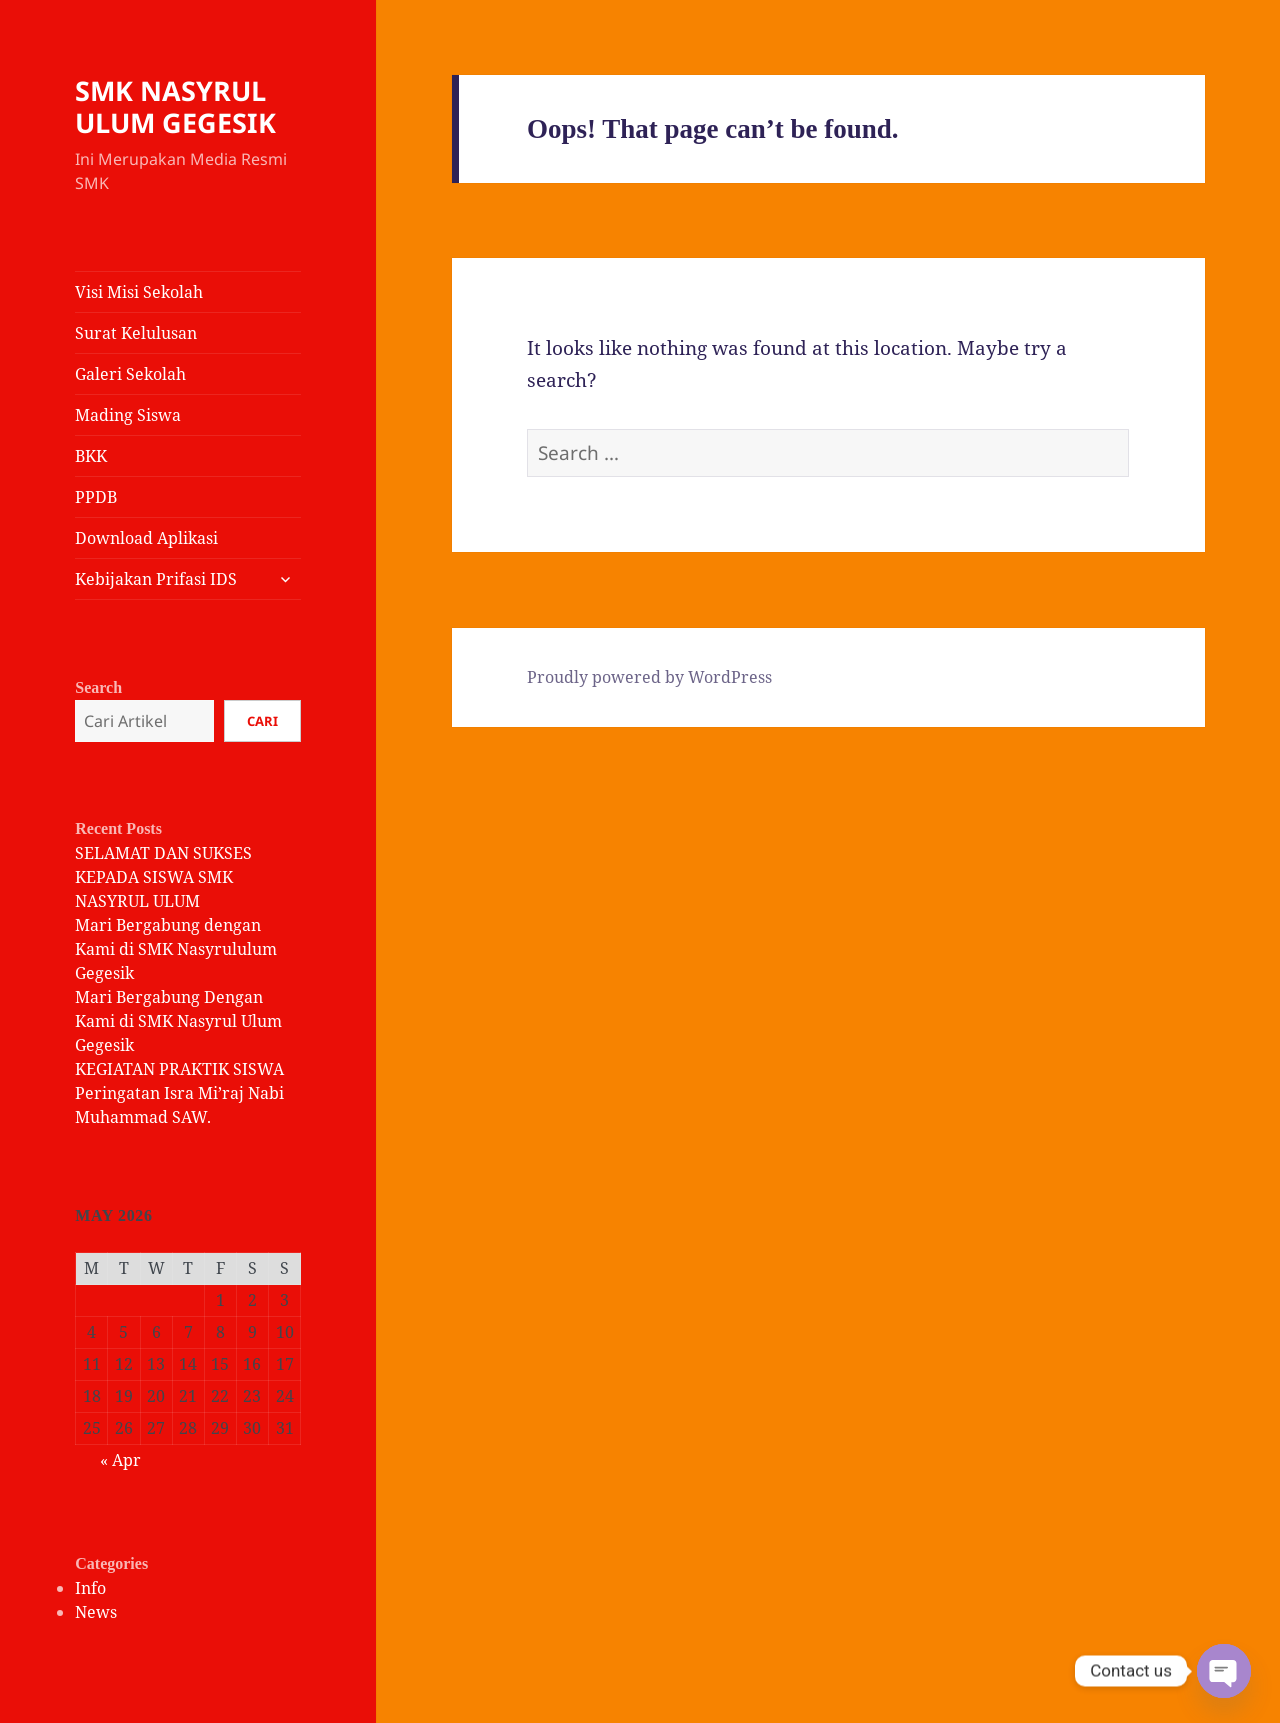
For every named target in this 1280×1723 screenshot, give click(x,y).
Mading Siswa (128, 415)
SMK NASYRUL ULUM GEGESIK (175, 106)
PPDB (96, 497)
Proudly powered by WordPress (649, 677)
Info (90, 1588)
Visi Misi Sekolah (139, 292)
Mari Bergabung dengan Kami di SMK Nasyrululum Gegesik (176, 949)
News (96, 1612)
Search (98, 687)
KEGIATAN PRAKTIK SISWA (179, 1069)
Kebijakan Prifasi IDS (156, 579)
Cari (262, 721)
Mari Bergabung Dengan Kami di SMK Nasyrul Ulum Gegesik (178, 1021)
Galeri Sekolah (130, 374)
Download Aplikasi (146, 538)
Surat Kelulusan (136, 333)
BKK (91, 456)
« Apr (120, 1460)
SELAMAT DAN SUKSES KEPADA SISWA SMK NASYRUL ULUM (163, 877)
